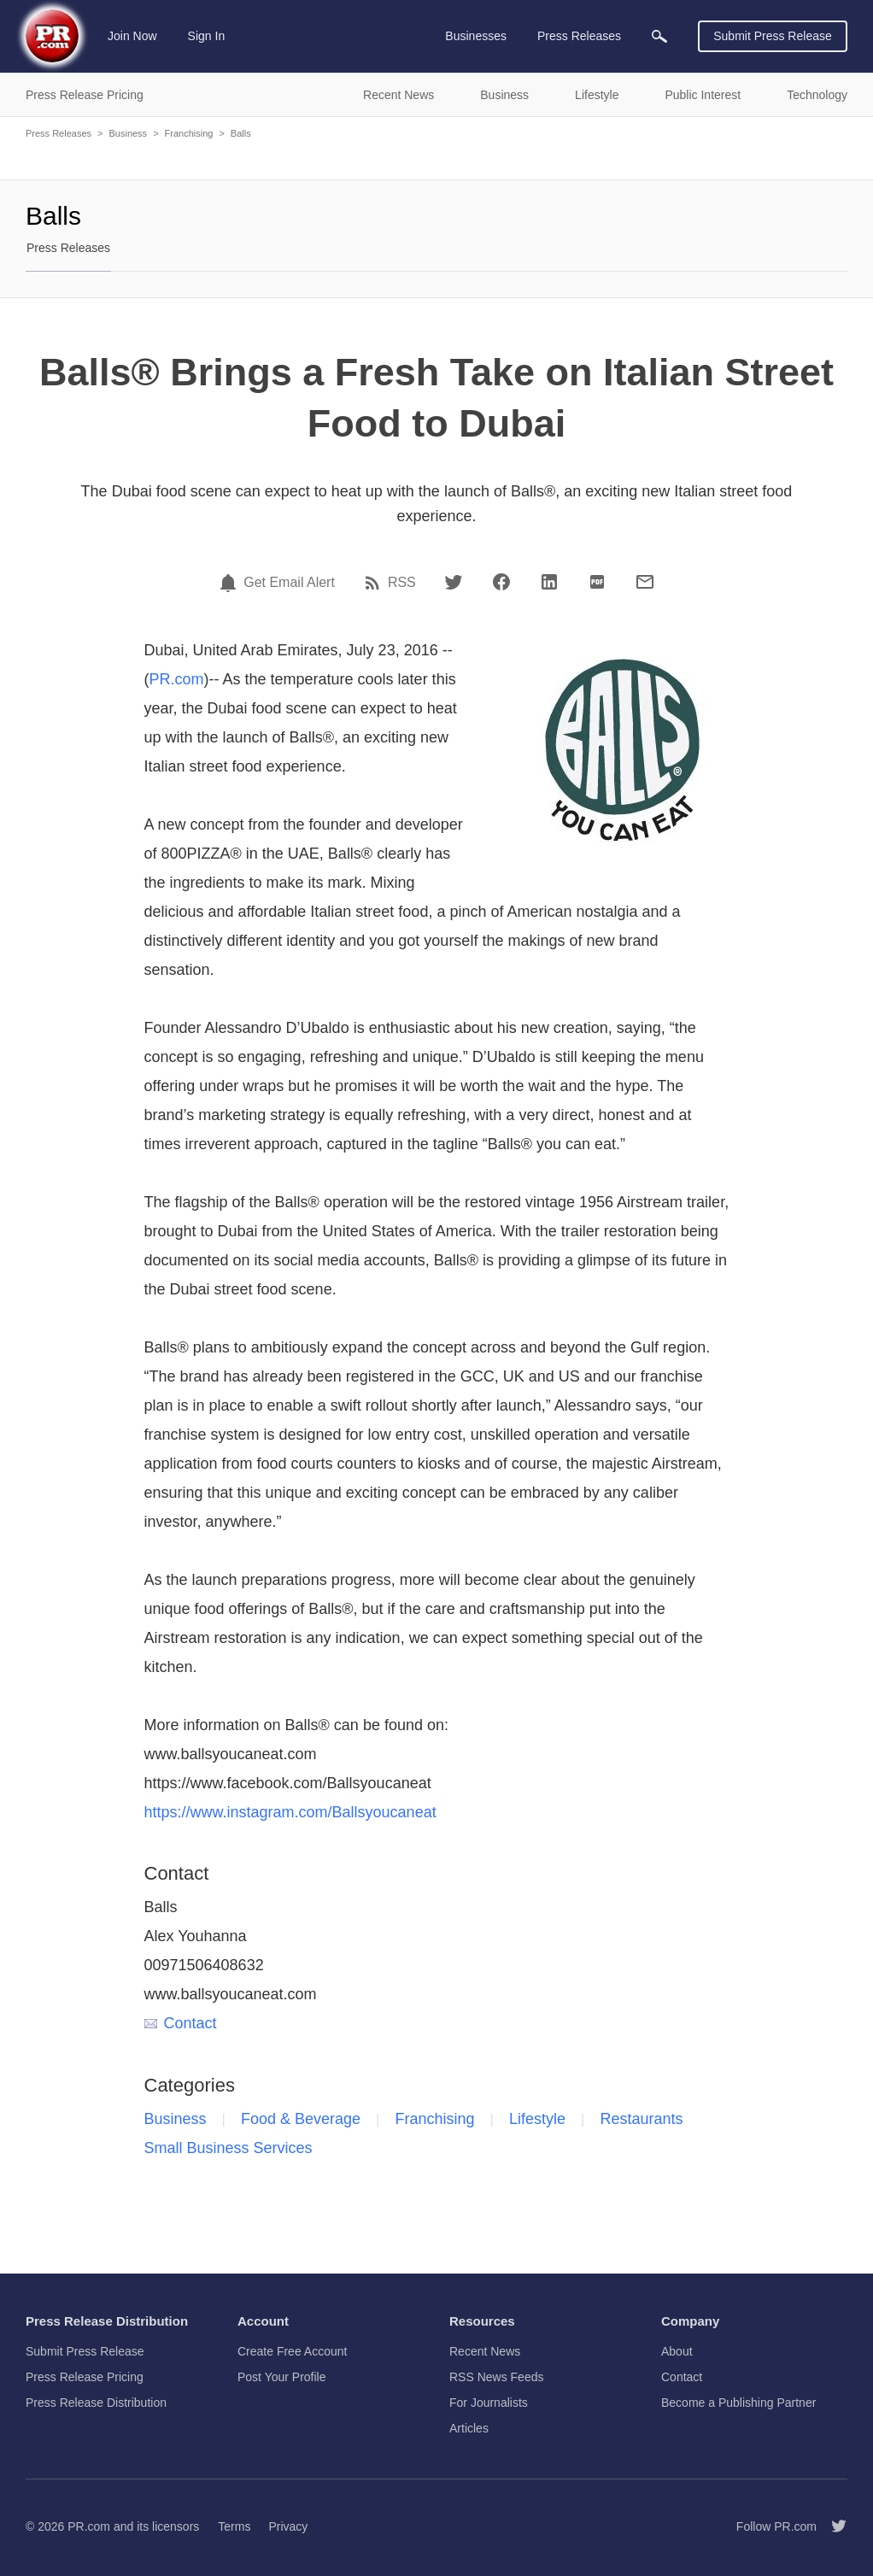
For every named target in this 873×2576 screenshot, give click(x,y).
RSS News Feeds (496, 2377)
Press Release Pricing (85, 2377)
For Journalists (488, 2402)
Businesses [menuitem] (476, 36)
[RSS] (375, 582)
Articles (469, 2428)
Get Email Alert (289, 583)
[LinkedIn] (549, 582)
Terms (234, 2526)
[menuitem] (659, 36)
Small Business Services (228, 2147)
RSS (402, 583)
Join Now (132, 36)
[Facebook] (501, 582)
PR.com (176, 679)
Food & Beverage (300, 2118)
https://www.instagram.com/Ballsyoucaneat (290, 1812)
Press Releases (58, 133)
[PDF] (597, 582)
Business (127, 133)
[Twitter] (453, 582)
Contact (180, 2023)
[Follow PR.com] (832, 2526)
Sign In (207, 36)
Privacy (288, 2526)
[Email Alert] (230, 582)
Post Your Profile (281, 2377)
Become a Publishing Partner (738, 2402)
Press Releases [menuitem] (579, 36)
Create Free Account (292, 2351)
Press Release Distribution (96, 2402)
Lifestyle (537, 2118)
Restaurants (642, 2118)
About (677, 2351)
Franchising (189, 133)
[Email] (645, 582)
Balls (241, 133)
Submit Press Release (772, 36)
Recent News (484, 2351)
